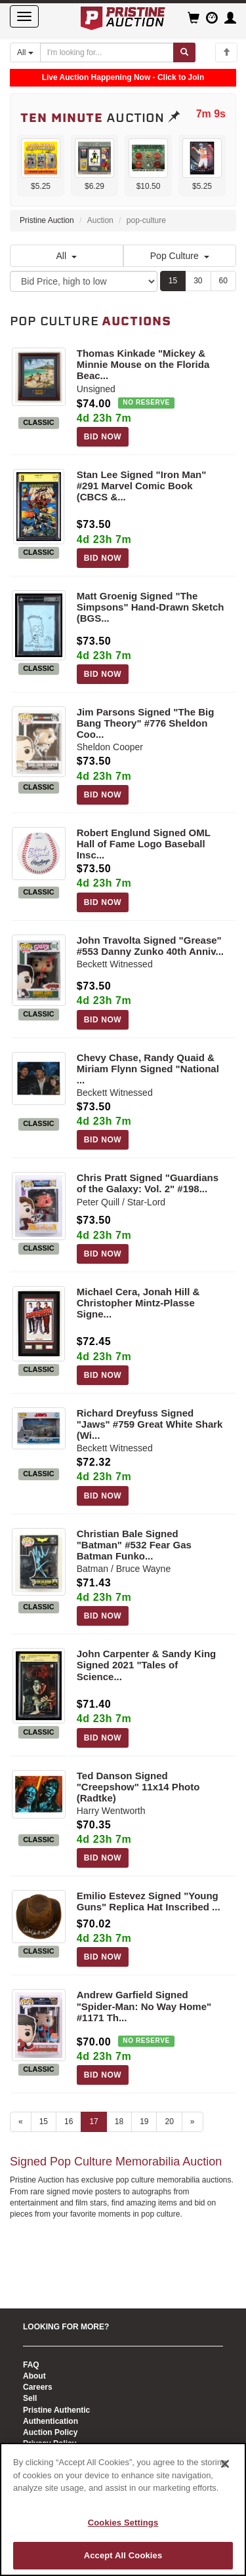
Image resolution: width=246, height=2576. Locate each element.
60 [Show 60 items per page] (223, 280)
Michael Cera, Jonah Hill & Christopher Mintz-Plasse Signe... (138, 1302)
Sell (30, 2398)
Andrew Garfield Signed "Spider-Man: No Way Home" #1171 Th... (144, 2006)
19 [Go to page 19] (144, 2121)
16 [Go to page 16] (68, 2121)
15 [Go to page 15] (43, 2121)
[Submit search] (184, 52)
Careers (37, 2387)
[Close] (225, 2463)
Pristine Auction (47, 220)
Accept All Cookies (123, 2555)
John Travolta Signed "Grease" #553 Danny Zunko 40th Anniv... (150, 946)
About (34, 2376)
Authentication (50, 2421)
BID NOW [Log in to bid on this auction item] (103, 436)
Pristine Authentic (56, 2410)
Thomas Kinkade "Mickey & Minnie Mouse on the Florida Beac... (143, 364)
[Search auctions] (107, 52)
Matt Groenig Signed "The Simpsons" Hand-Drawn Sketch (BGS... (150, 607)
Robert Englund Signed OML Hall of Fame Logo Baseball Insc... (144, 843)
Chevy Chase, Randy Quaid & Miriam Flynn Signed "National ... (148, 1068)
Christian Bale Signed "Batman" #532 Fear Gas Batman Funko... (134, 1544)
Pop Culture (179, 256)
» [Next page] (192, 2121)
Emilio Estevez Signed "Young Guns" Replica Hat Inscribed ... (148, 1901)
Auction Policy (50, 2432)
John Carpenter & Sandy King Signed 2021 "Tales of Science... (146, 1664)
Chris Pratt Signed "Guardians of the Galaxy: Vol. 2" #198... (147, 1183)
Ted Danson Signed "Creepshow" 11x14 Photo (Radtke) (138, 1786)
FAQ (31, 2364)
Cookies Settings (123, 2522)
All (66, 256)
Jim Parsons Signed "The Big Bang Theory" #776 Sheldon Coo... (146, 723)
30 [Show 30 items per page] (198, 280)
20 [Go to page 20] (169, 2121)
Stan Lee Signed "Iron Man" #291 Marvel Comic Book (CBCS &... (142, 485)
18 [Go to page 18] (119, 2121)
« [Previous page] (20, 2121)
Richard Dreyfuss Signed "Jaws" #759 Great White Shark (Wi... (150, 1424)
